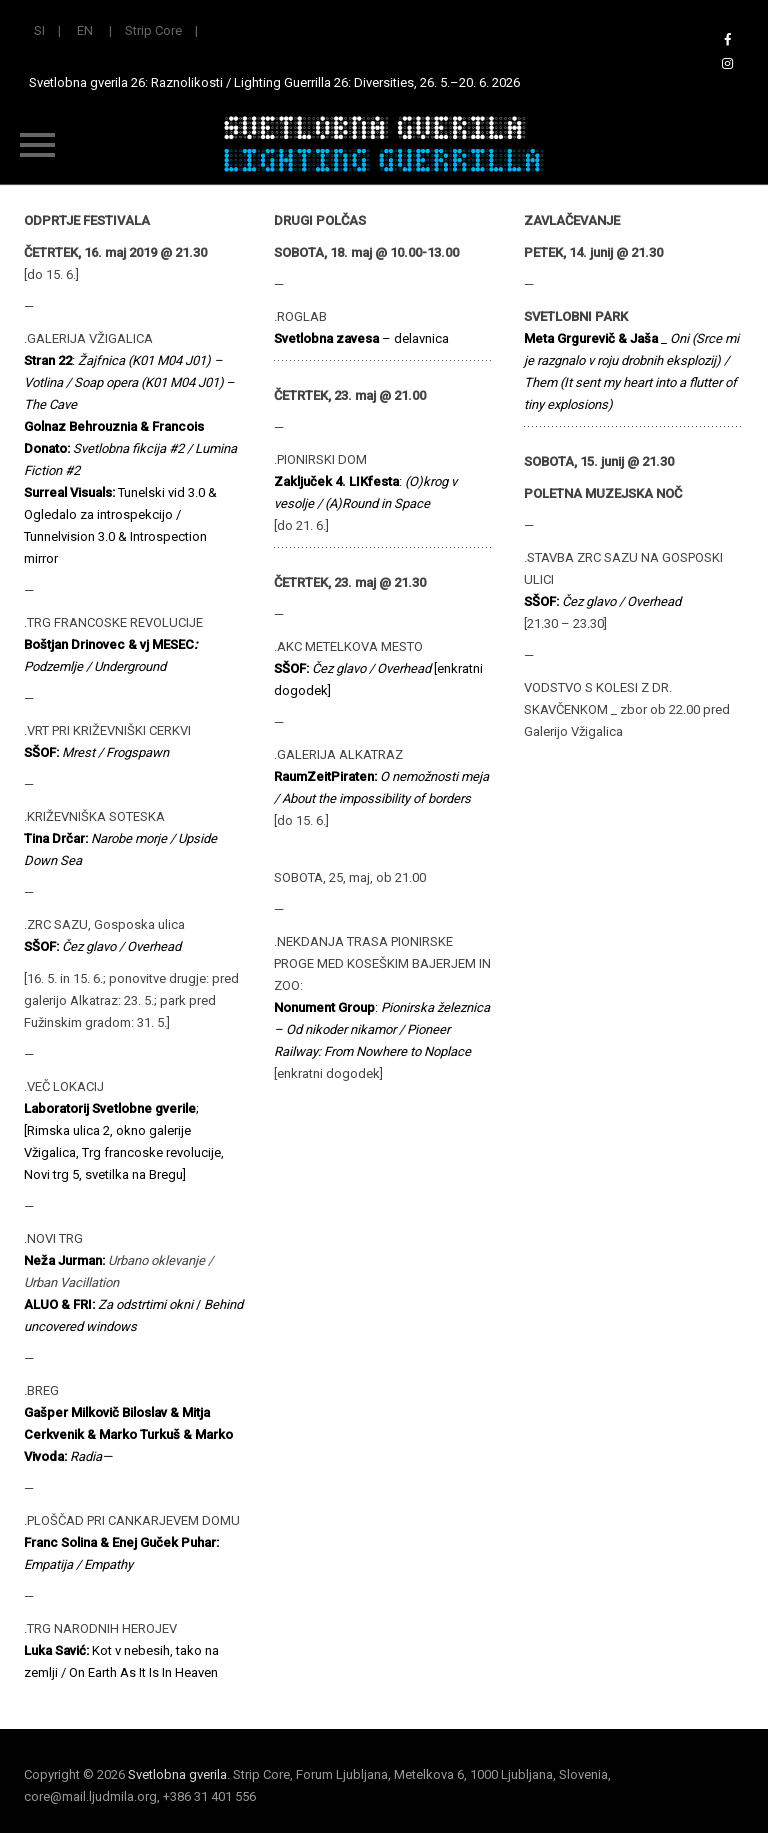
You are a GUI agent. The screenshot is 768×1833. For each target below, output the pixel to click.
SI (39, 30)
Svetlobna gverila (177, 1774)
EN (85, 30)
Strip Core (153, 30)
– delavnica (361, 338)
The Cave (50, 404)
